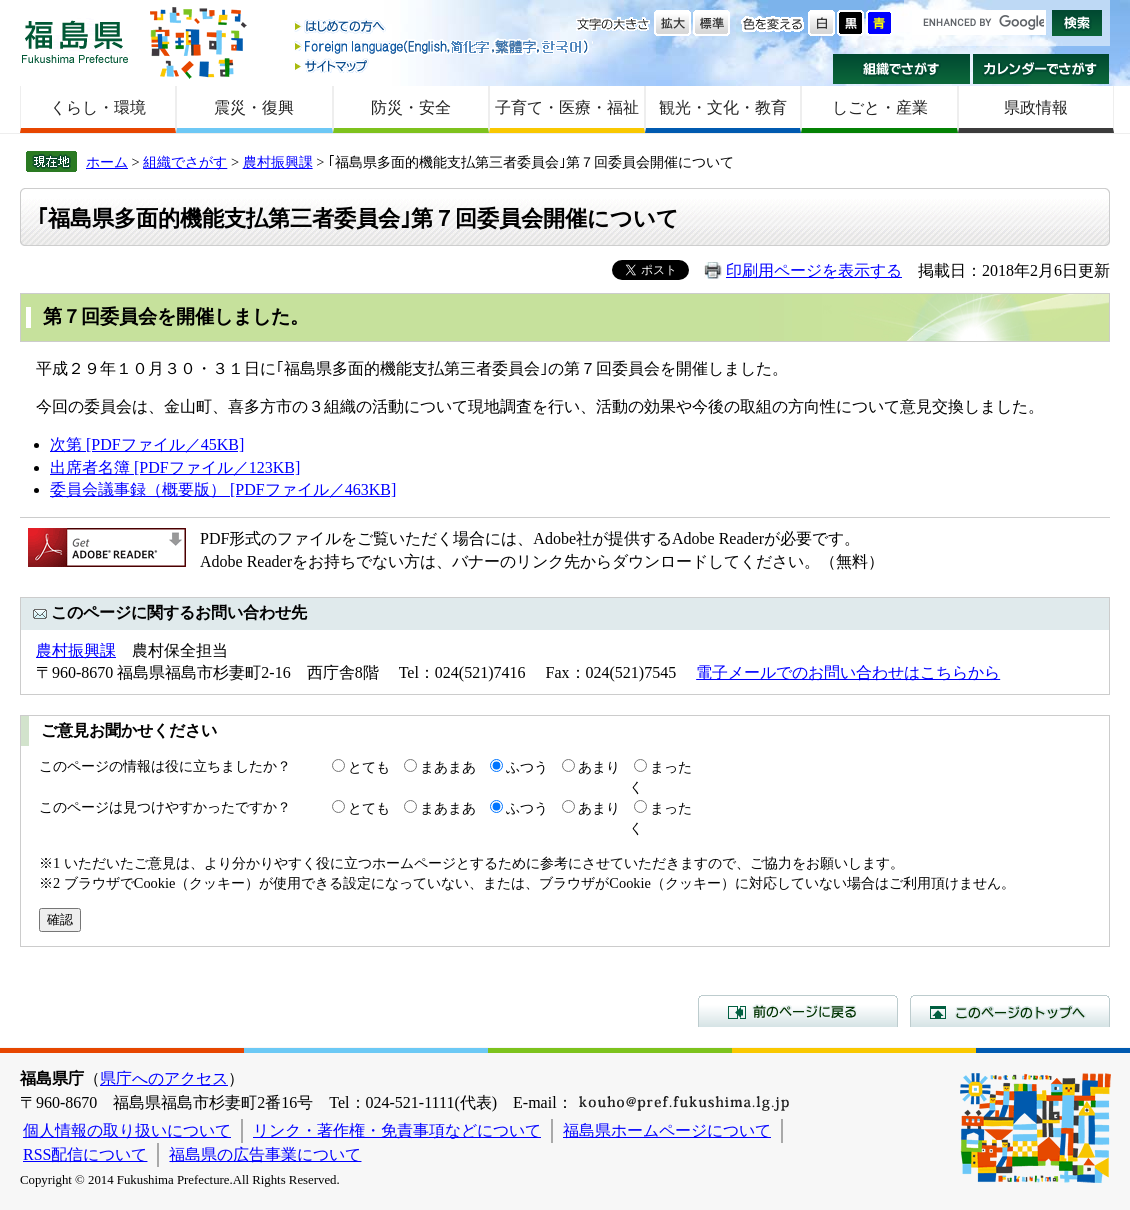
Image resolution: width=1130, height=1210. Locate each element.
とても (369, 767)
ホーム (107, 162)
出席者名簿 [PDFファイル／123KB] (175, 467)
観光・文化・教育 (723, 107)
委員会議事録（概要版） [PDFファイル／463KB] (223, 489)
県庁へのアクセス (164, 1078)
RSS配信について (85, 1154)
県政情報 (1036, 107)
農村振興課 (278, 162)
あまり (599, 767)
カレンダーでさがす (1041, 69)
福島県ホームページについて (667, 1130)
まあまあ (448, 767)
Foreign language (443, 46)
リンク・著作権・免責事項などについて (397, 1130)
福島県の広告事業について (265, 1154)
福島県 (75, 41)
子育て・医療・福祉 (567, 107)
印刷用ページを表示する (814, 270)
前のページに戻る (798, 1011)
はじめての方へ (443, 27)
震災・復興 (254, 107)
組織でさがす (901, 69)
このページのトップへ (1010, 1011)
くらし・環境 (98, 107)
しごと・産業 (880, 107)
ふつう (527, 767)
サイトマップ (443, 65)
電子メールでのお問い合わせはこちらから (848, 672)
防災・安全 (411, 107)
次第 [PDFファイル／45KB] (147, 444)
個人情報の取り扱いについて (127, 1130)
